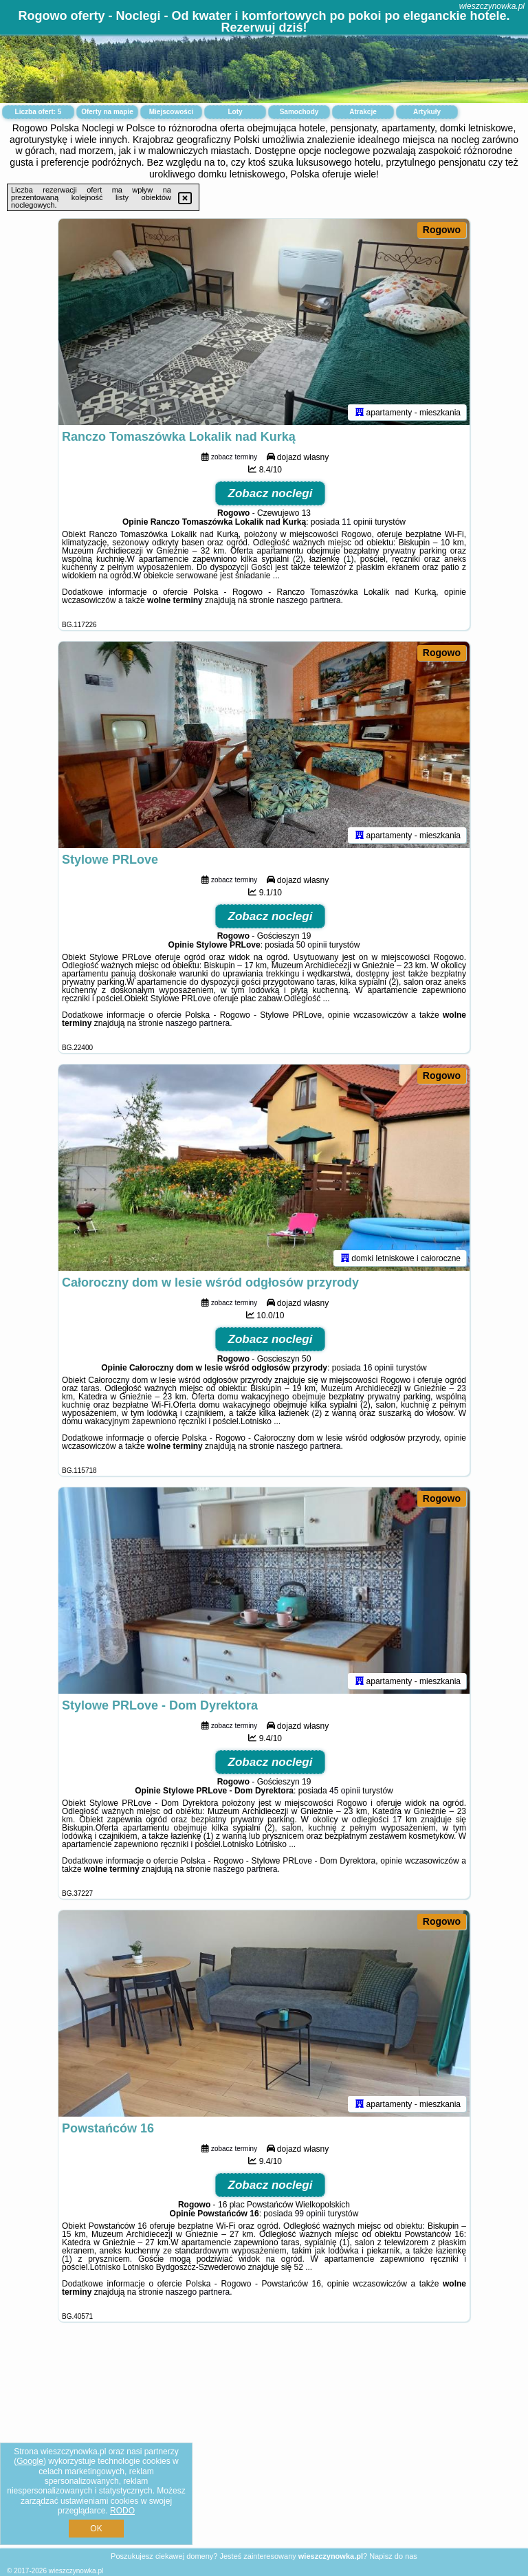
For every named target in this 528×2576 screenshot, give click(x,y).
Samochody (299, 112)
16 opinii (378, 1368)
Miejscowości (171, 112)
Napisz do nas (393, 2556)
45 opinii (344, 1790)
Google (29, 2461)
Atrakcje (362, 112)
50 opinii (311, 945)
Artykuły (427, 112)
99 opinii (310, 2213)
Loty (235, 112)
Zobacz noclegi (270, 493)
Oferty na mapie (107, 112)
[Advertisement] (264, 2445)
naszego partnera (308, 600)
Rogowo (442, 229)
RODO (122, 2510)
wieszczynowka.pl (492, 6)
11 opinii (357, 522)
